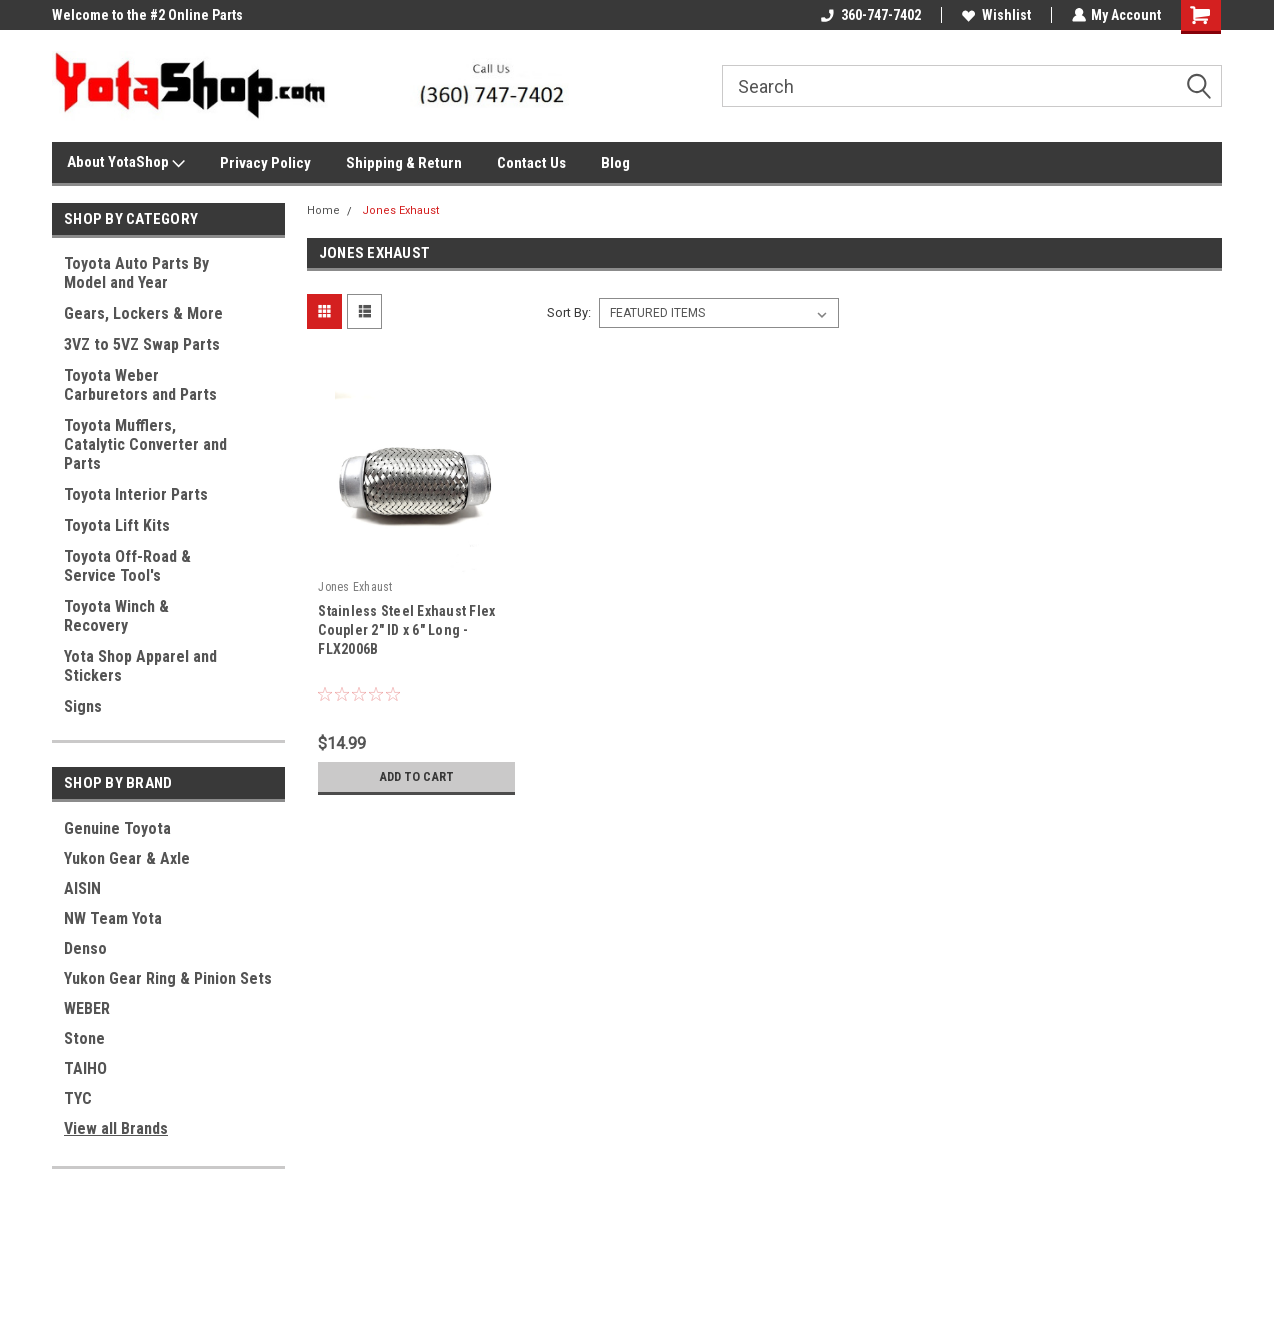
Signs (83, 706)
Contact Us (531, 163)
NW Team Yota (113, 918)
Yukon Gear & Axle (127, 858)
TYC (78, 1098)
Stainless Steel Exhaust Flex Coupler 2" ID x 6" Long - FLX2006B (406, 630)
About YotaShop (126, 163)
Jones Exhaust (400, 210)
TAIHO (85, 1068)
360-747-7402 (870, 15)
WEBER (87, 1008)
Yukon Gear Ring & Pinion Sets (168, 978)
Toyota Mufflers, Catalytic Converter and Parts (145, 444)
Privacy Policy (265, 163)
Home (323, 210)
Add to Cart (416, 777)
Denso (85, 948)
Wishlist (995, 15)
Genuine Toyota (117, 828)
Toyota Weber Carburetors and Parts (140, 385)
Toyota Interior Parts (136, 494)
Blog (615, 163)
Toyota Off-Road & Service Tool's (127, 566)
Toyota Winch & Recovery (116, 616)
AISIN (82, 888)
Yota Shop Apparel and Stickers (140, 666)
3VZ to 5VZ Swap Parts (142, 344)
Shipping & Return (404, 163)
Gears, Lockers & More (143, 313)
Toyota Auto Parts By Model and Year (136, 273)
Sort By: (569, 312)
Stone (84, 1038)
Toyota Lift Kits (117, 525)
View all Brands (116, 1128)
